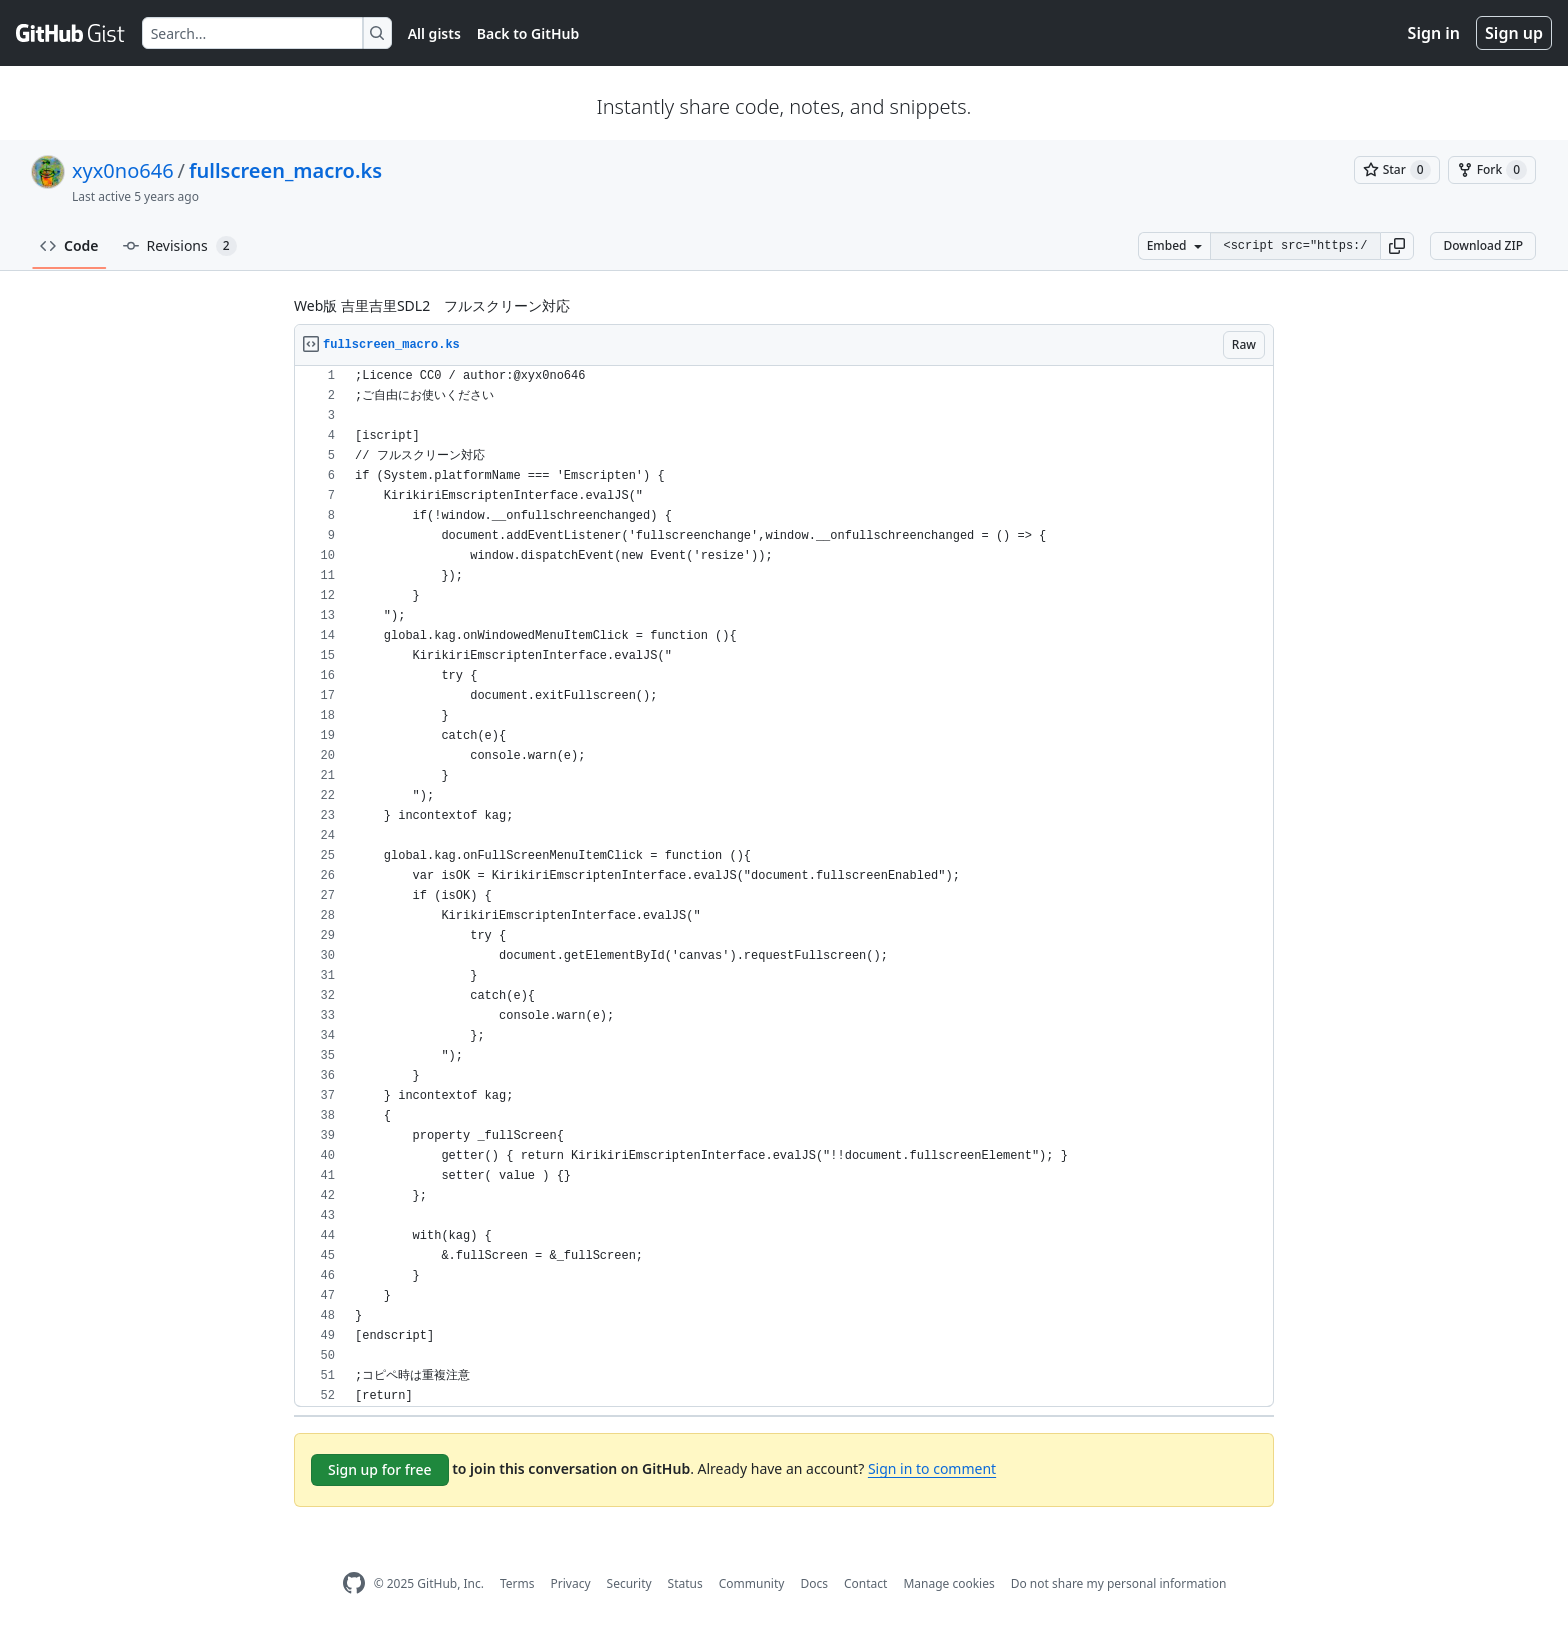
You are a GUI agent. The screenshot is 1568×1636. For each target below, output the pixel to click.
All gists (434, 33)
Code (69, 245)
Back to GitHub (528, 33)
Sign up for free (380, 1469)
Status (685, 1583)
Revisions (180, 246)
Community (752, 1583)
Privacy (571, 1583)
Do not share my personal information (1119, 1583)
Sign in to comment (932, 1468)
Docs (814, 1583)
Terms (517, 1583)
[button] (1397, 246)
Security (629, 1583)
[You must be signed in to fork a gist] (1492, 170)
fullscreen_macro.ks (285, 170)
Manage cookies (948, 1583)
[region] (784, 886)
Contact (865, 1583)
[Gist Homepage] (71, 33)
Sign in (1434, 33)
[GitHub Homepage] (354, 1583)
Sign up (1514, 33)
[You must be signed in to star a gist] (1397, 170)
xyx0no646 (123, 170)
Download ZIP (1483, 245)
